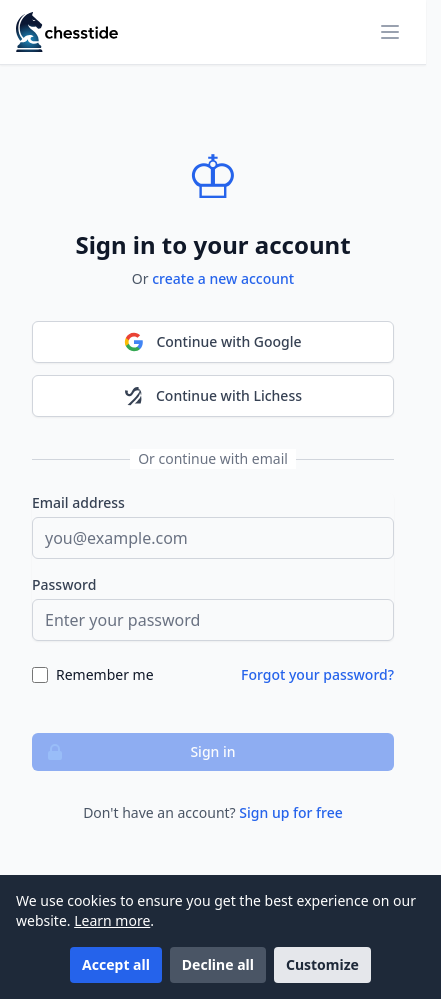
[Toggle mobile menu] (390, 32)
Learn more (112, 920)
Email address (78, 502)
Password (64, 584)
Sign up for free (291, 812)
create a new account (223, 278)
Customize (322, 964)
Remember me (105, 674)
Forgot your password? (317, 674)
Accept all (116, 964)
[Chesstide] (67, 32)
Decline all (218, 964)
